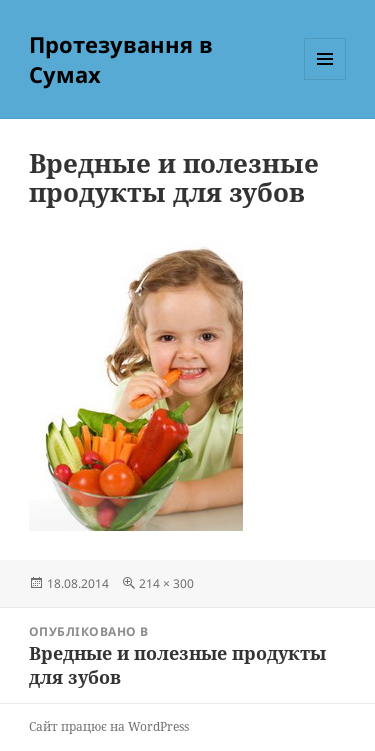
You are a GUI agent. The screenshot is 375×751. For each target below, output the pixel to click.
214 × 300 (166, 583)
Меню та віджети (325, 79)
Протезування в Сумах (121, 59)
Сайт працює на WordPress (109, 726)
